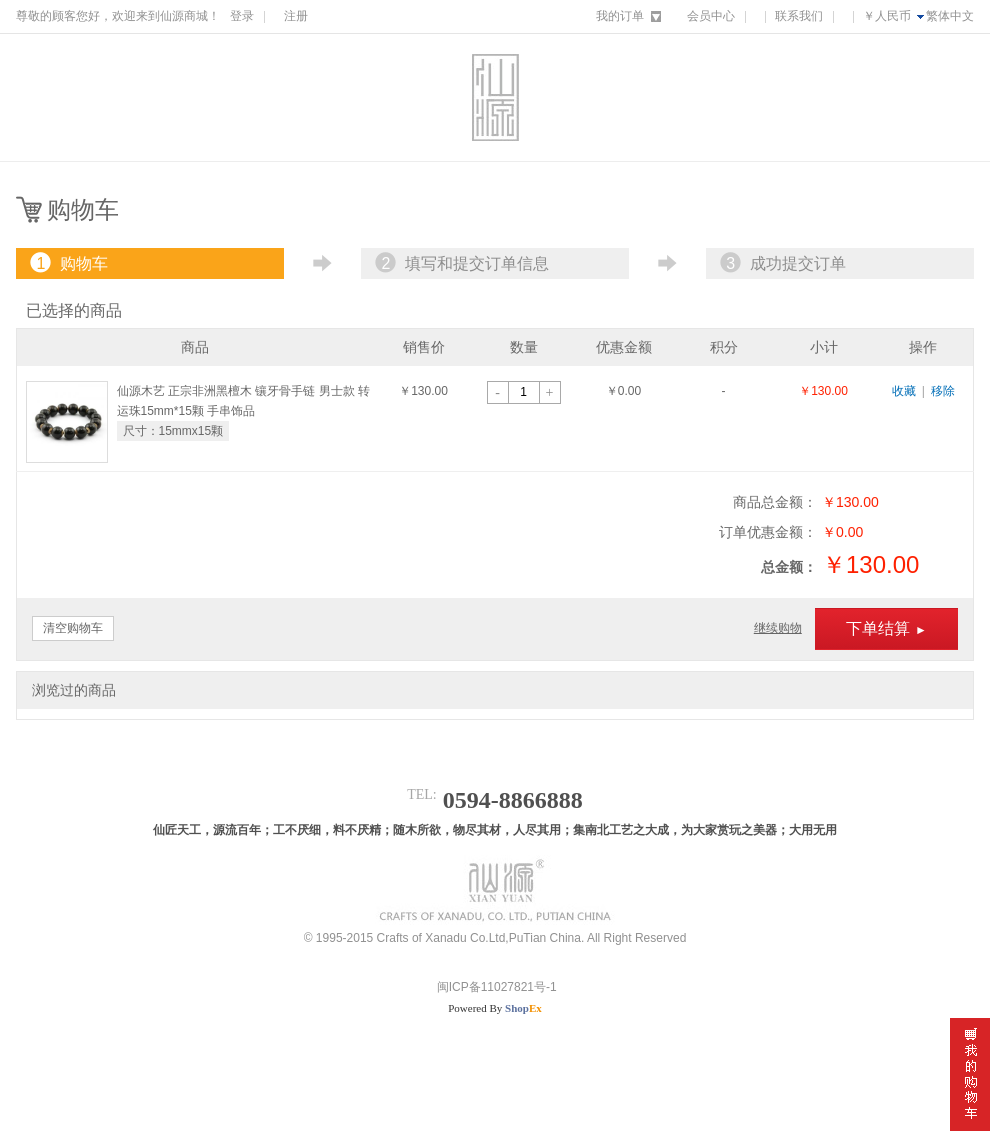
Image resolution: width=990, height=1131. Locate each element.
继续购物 (778, 628)
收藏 (904, 391)
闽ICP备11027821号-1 (494, 987)
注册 (296, 16)
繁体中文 (950, 16)
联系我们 (799, 16)
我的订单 (620, 16)
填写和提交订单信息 (460, 263)
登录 (242, 16)
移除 (943, 391)
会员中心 (711, 16)
